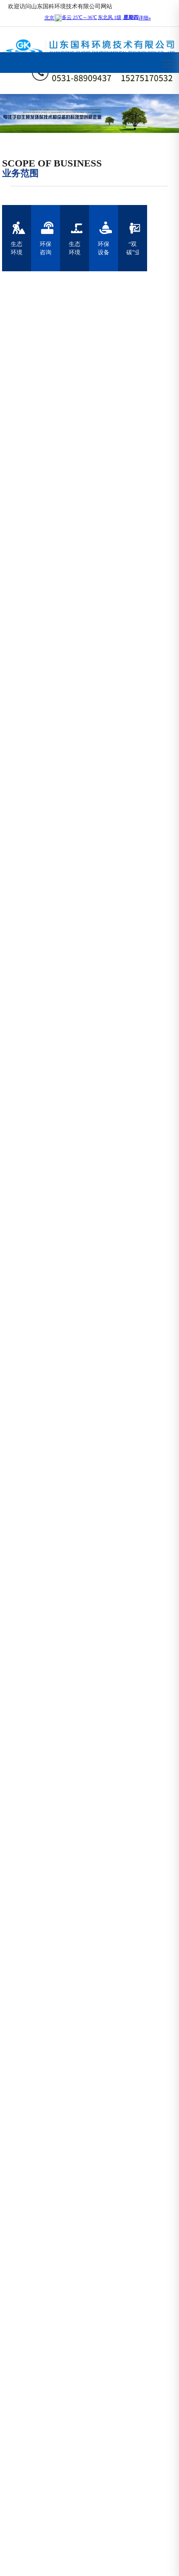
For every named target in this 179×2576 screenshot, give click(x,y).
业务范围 (20, 173)
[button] (112, 127)
